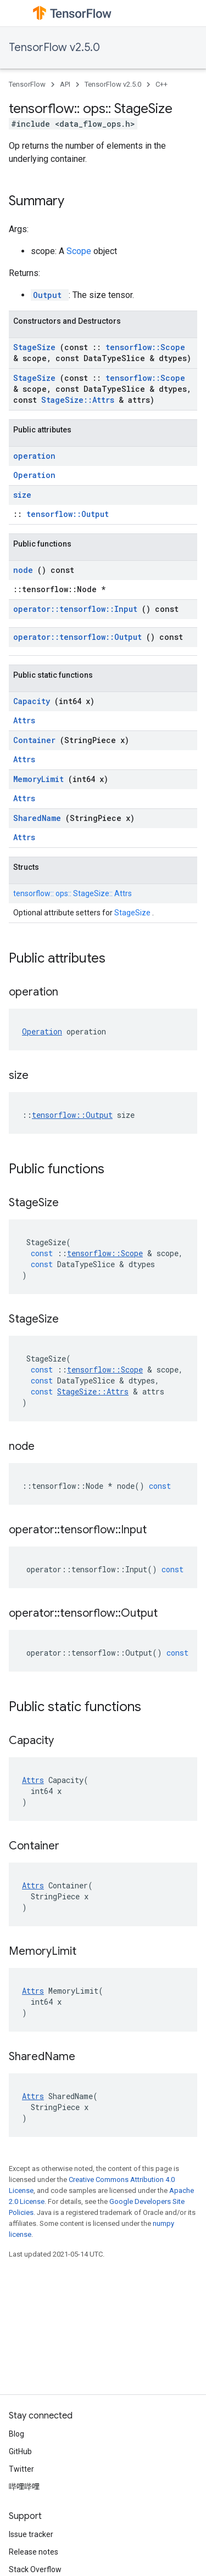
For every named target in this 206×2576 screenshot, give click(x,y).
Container (36, 740)
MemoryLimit (40, 779)
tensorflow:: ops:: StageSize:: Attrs (72, 893)
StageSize (36, 347)
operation (34, 456)
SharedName (39, 818)
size (22, 495)
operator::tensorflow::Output (79, 637)
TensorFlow (27, 84)
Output (49, 295)
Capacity (33, 701)
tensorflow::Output (67, 514)
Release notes (33, 2551)
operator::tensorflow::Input (77, 609)
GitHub (20, 2451)
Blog (16, 2433)
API (65, 84)
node (25, 570)
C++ (161, 84)
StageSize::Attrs (80, 400)
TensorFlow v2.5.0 (54, 47)
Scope (79, 251)
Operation (34, 475)
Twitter (21, 2469)
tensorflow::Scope (145, 347)
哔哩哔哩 (24, 2486)
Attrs (24, 720)
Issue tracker (31, 2534)
